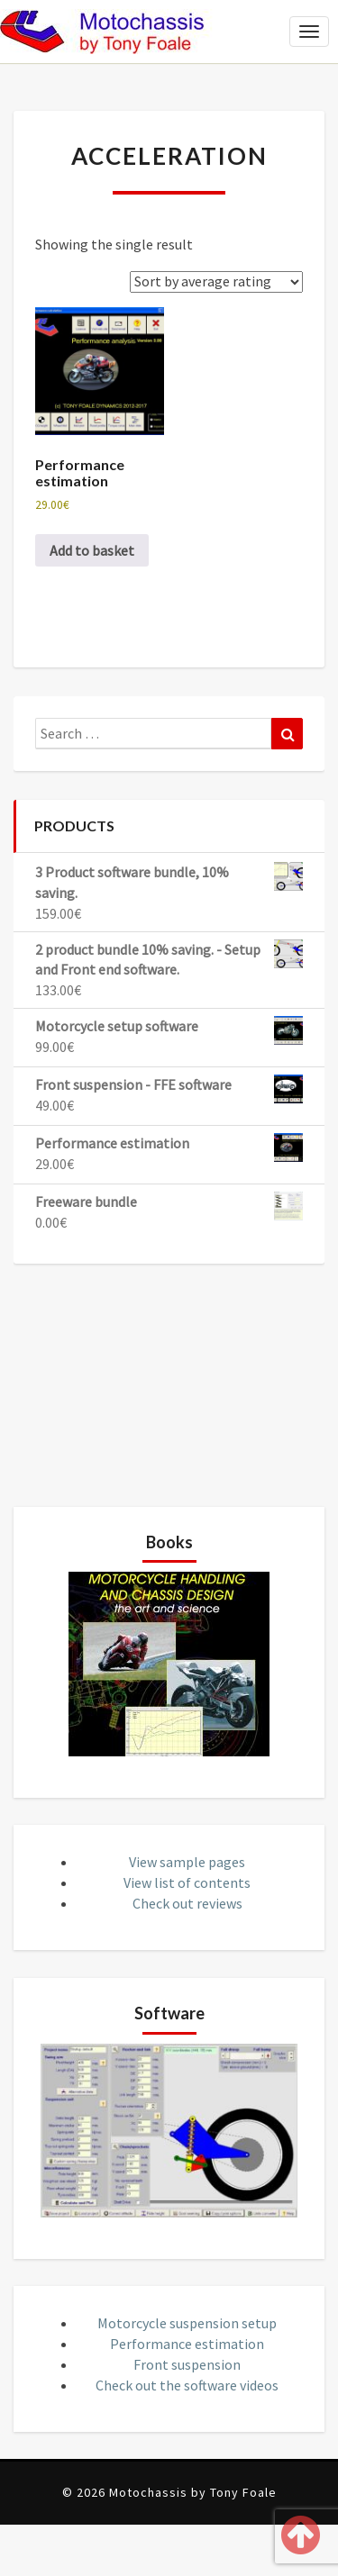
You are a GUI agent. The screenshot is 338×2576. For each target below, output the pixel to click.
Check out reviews (187, 1903)
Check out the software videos (187, 2385)
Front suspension (187, 2364)
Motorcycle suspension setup (187, 2323)
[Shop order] (216, 282)
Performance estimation (187, 2344)
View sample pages (187, 1862)
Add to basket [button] (92, 550)
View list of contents (187, 1882)
